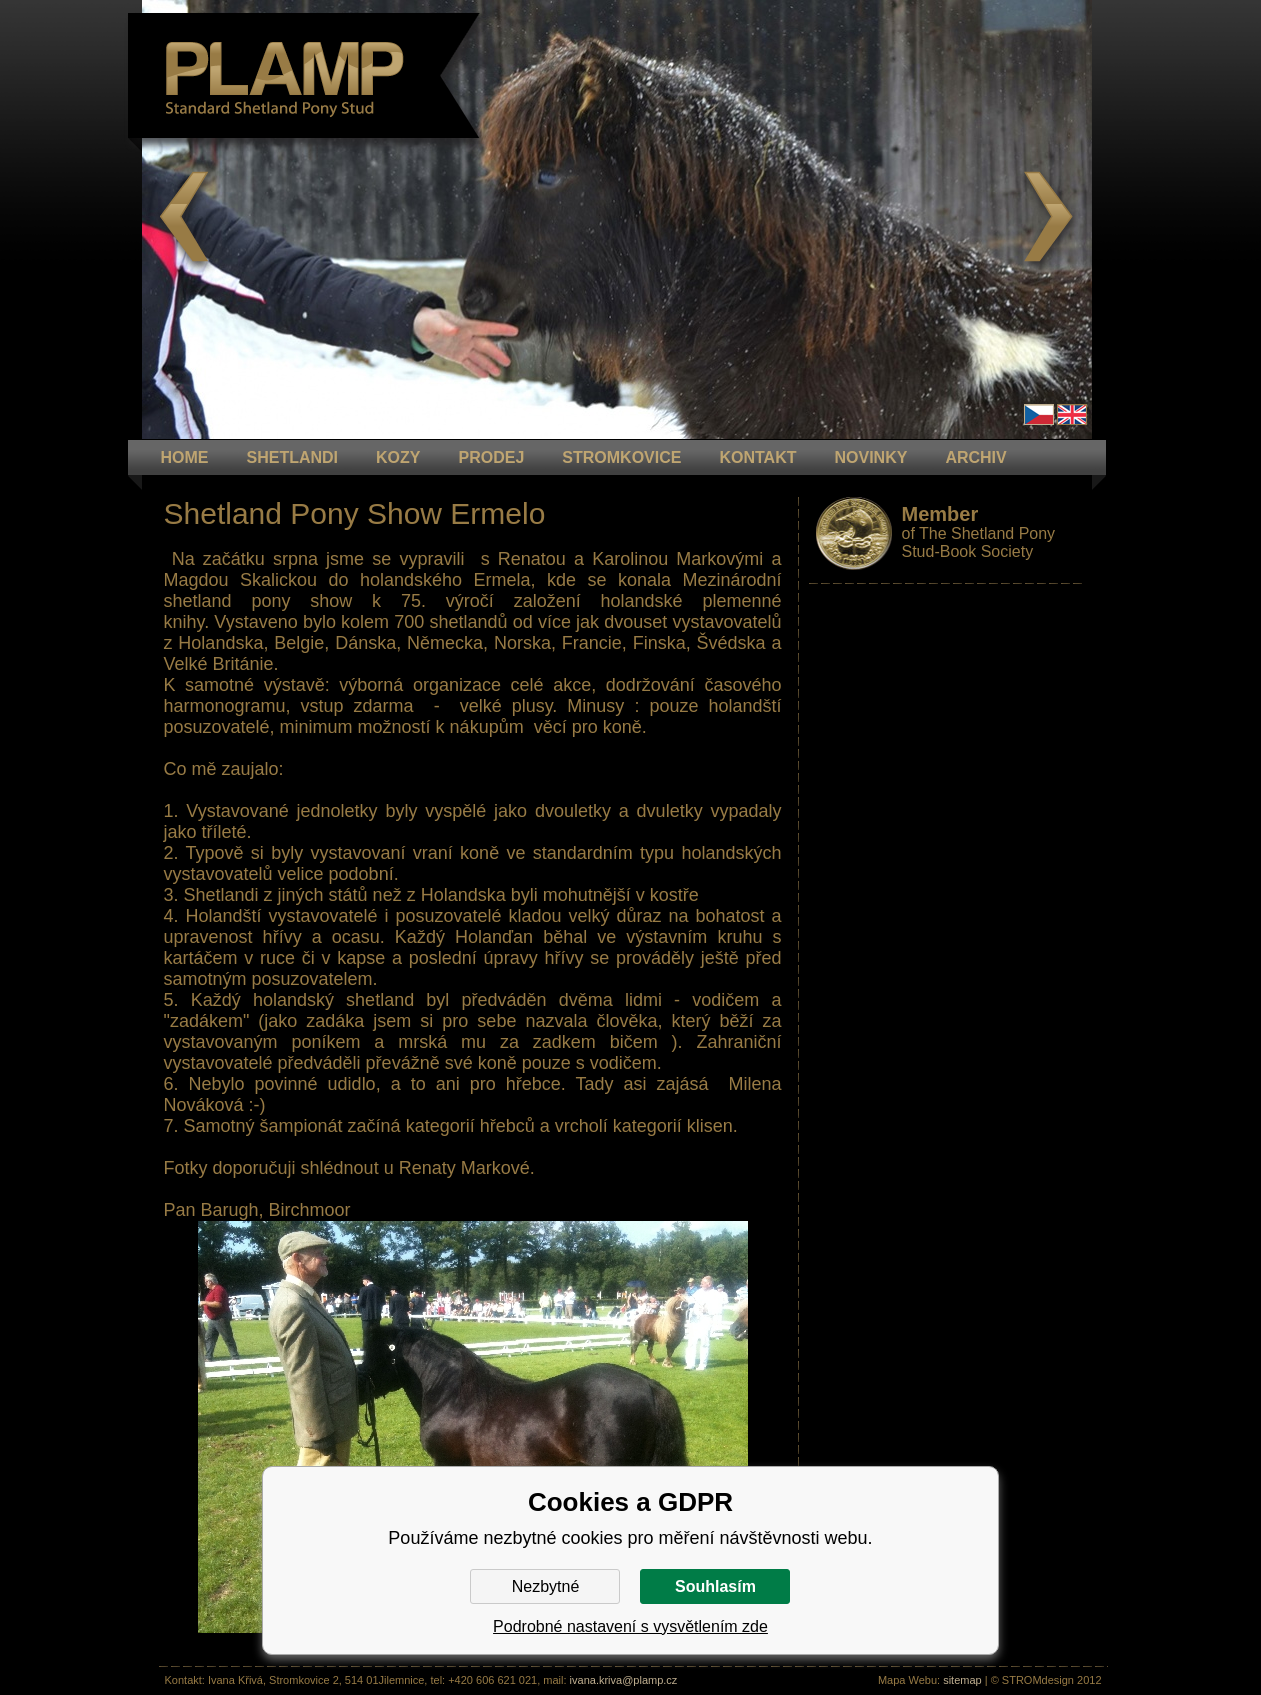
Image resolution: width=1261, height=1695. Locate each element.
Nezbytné (546, 1586)
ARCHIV (975, 457)
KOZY (398, 457)
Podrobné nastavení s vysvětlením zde (630, 1626)
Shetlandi (293, 457)
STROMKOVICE (621, 457)
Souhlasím (715, 1586)
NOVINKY (870, 457)
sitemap (962, 1680)
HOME (185, 457)
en (1072, 414)
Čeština (1039, 414)
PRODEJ (492, 457)
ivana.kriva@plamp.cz (624, 1680)
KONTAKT (757, 457)
